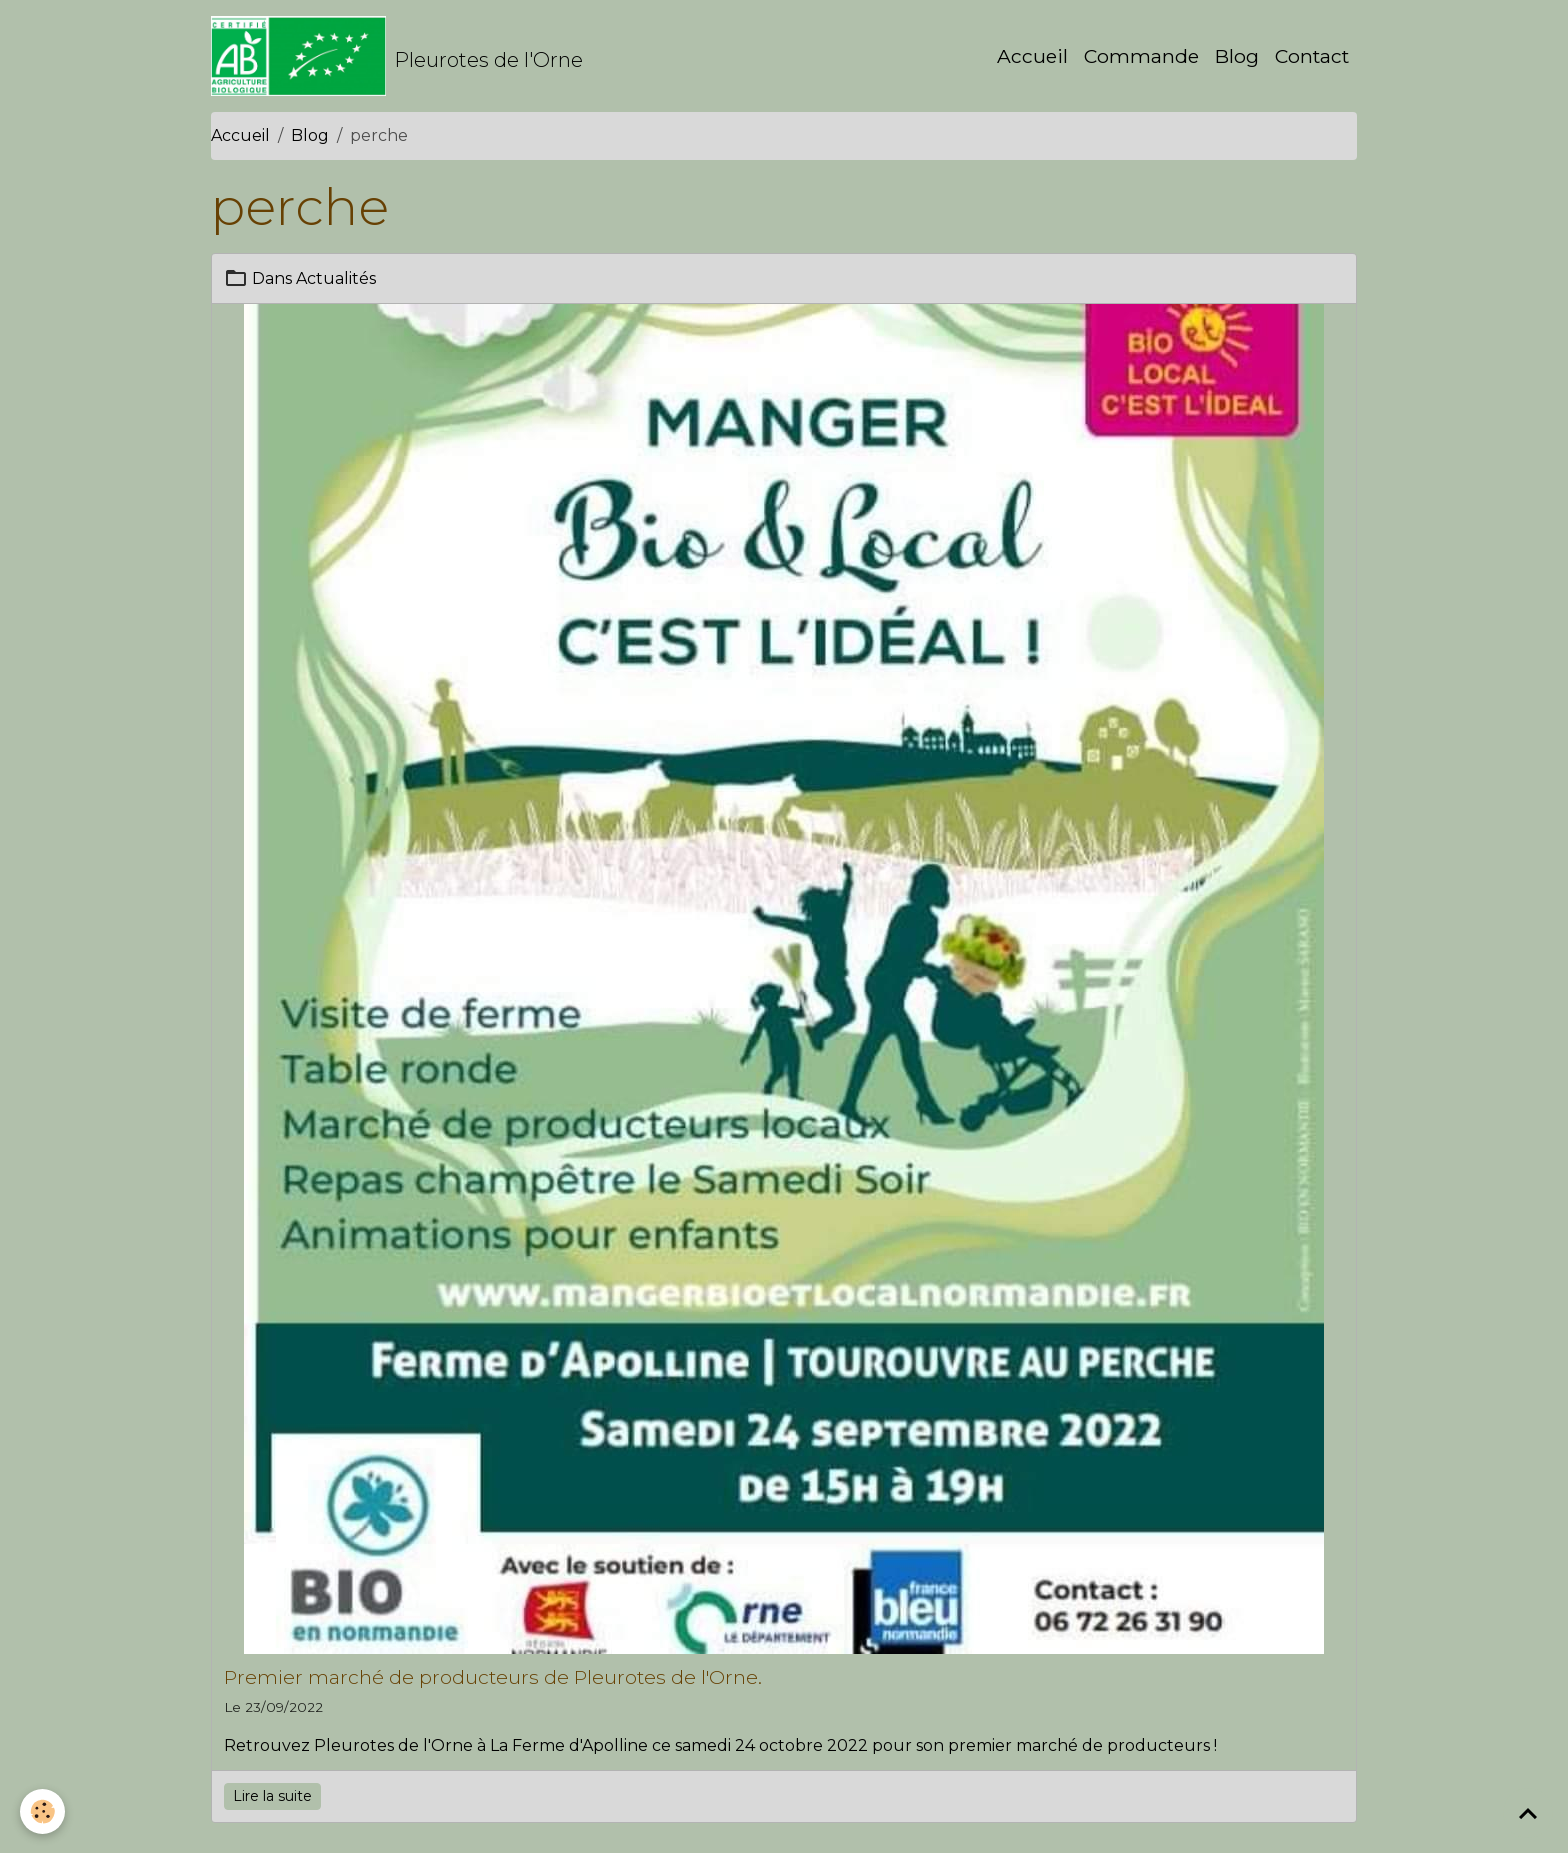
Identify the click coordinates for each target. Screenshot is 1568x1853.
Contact (1312, 56)
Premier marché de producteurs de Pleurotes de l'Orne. (493, 1677)
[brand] (397, 56)
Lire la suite (272, 1796)
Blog (1237, 56)
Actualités (336, 278)
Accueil (1032, 56)
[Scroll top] (1528, 1813)
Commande (1141, 56)
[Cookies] (42, 1811)
